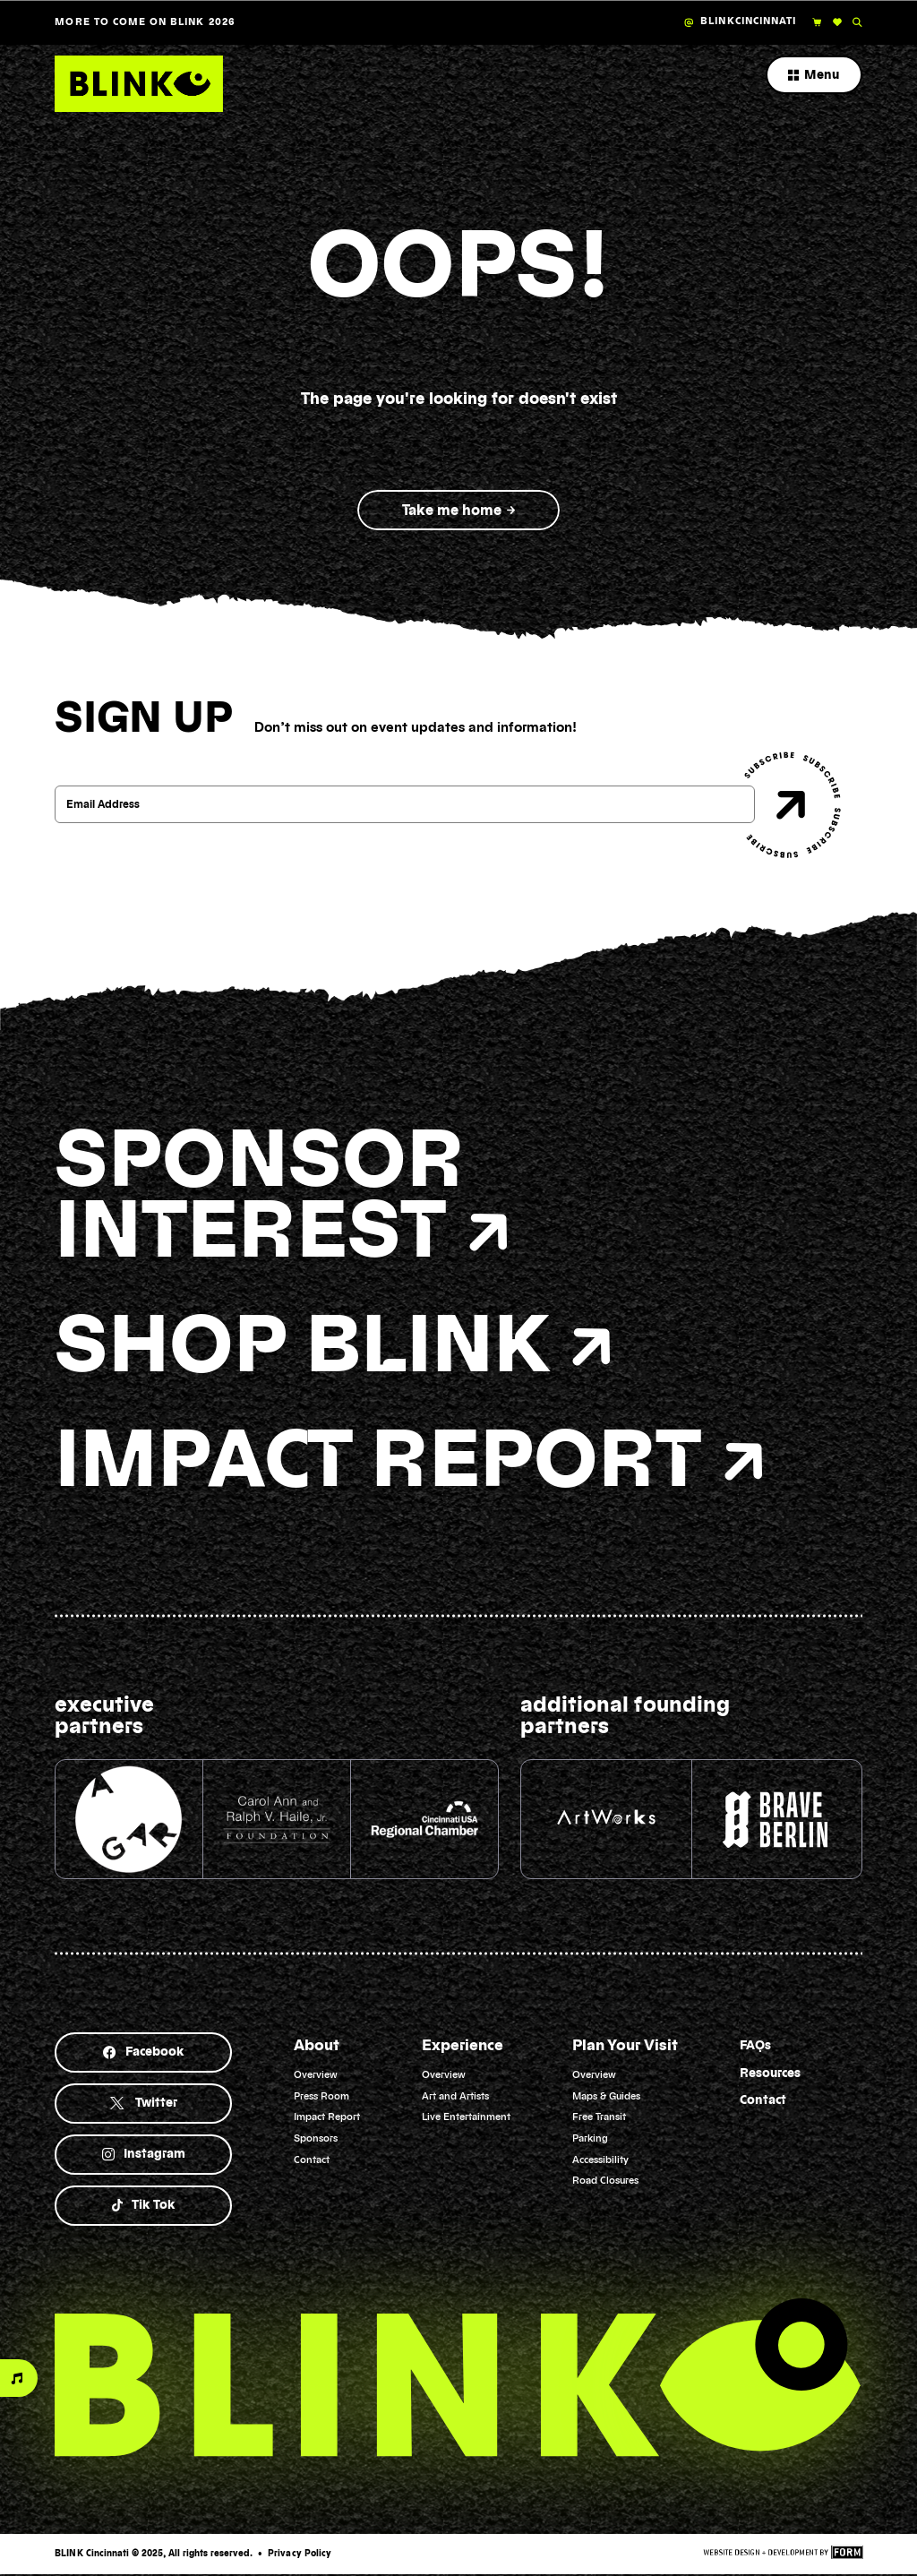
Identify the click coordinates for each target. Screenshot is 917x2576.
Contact (763, 2100)
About (316, 2046)
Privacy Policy (299, 2553)
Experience (462, 2046)
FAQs (755, 2045)
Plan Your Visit (625, 2046)
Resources (770, 2073)
